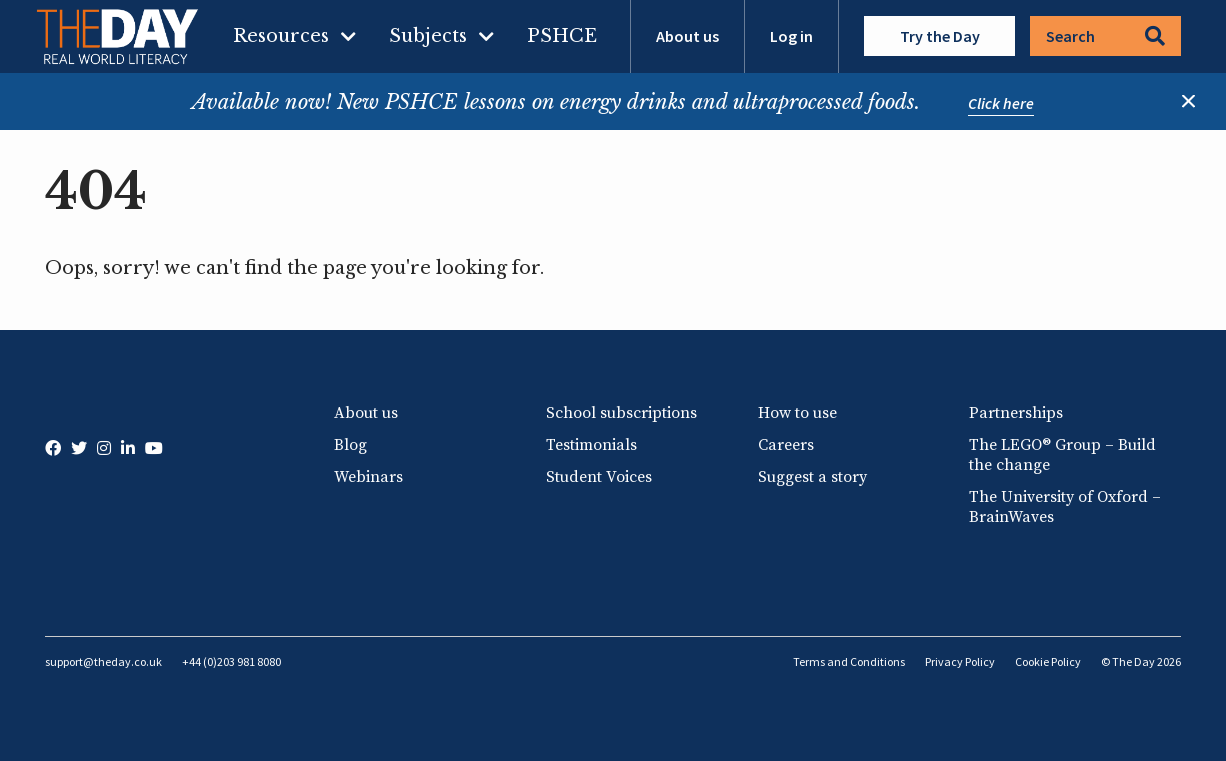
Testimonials (591, 445)
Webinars (368, 477)
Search (1105, 36)
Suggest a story (812, 477)
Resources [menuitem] (281, 36)
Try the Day (940, 36)
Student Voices (599, 477)
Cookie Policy (1048, 661)
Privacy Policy (960, 661)
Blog (350, 445)
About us (687, 36)
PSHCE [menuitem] (562, 36)
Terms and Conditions (849, 661)
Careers (786, 445)
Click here (1001, 103)
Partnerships (1016, 413)
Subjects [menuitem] (428, 36)
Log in (791, 36)
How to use (797, 413)
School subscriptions (621, 413)
